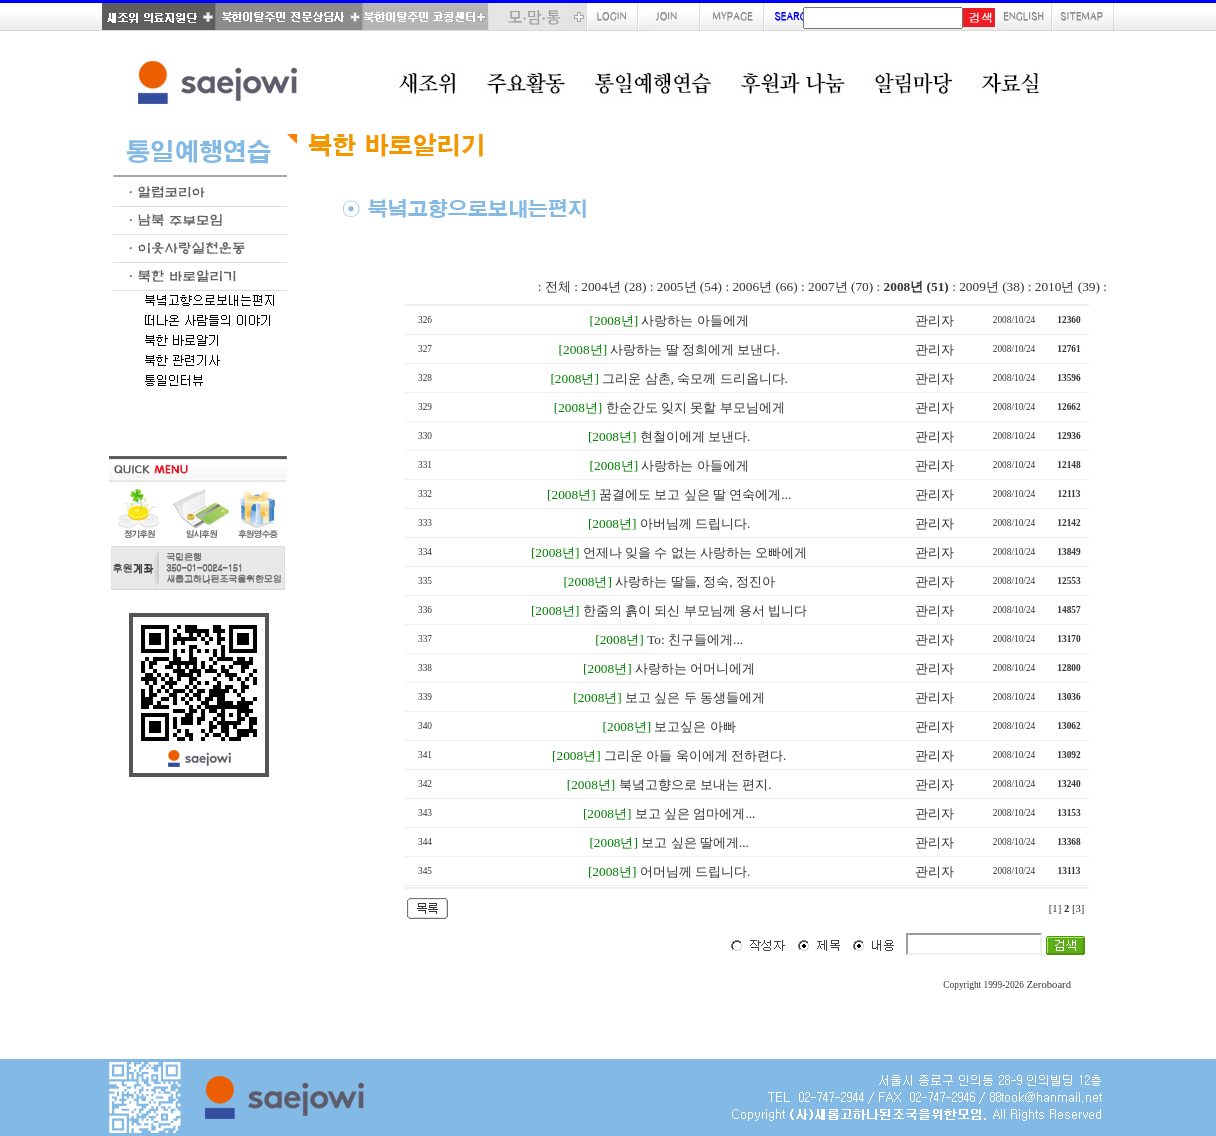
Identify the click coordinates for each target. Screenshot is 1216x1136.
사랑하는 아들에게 (694, 320)
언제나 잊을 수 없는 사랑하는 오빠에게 (695, 552)
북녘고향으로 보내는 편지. (695, 784)
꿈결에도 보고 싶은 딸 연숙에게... (695, 494)
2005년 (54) (689, 286)
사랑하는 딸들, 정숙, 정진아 (695, 581)
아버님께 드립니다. (695, 523)
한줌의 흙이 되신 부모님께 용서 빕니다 (695, 610)
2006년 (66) (764, 286)
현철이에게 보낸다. (695, 436)
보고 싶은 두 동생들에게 (695, 697)
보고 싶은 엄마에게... (695, 813)
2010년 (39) (1067, 286)
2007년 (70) (840, 286)
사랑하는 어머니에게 (695, 668)
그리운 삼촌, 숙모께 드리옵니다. (695, 378)
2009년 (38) (991, 286)
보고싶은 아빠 (694, 726)
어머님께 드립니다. (695, 871)
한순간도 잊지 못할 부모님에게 (695, 407)
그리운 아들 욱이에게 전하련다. (695, 755)
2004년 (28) (613, 286)
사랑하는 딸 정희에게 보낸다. (694, 349)
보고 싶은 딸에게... (695, 842)
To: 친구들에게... (695, 639)
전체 (558, 286)
